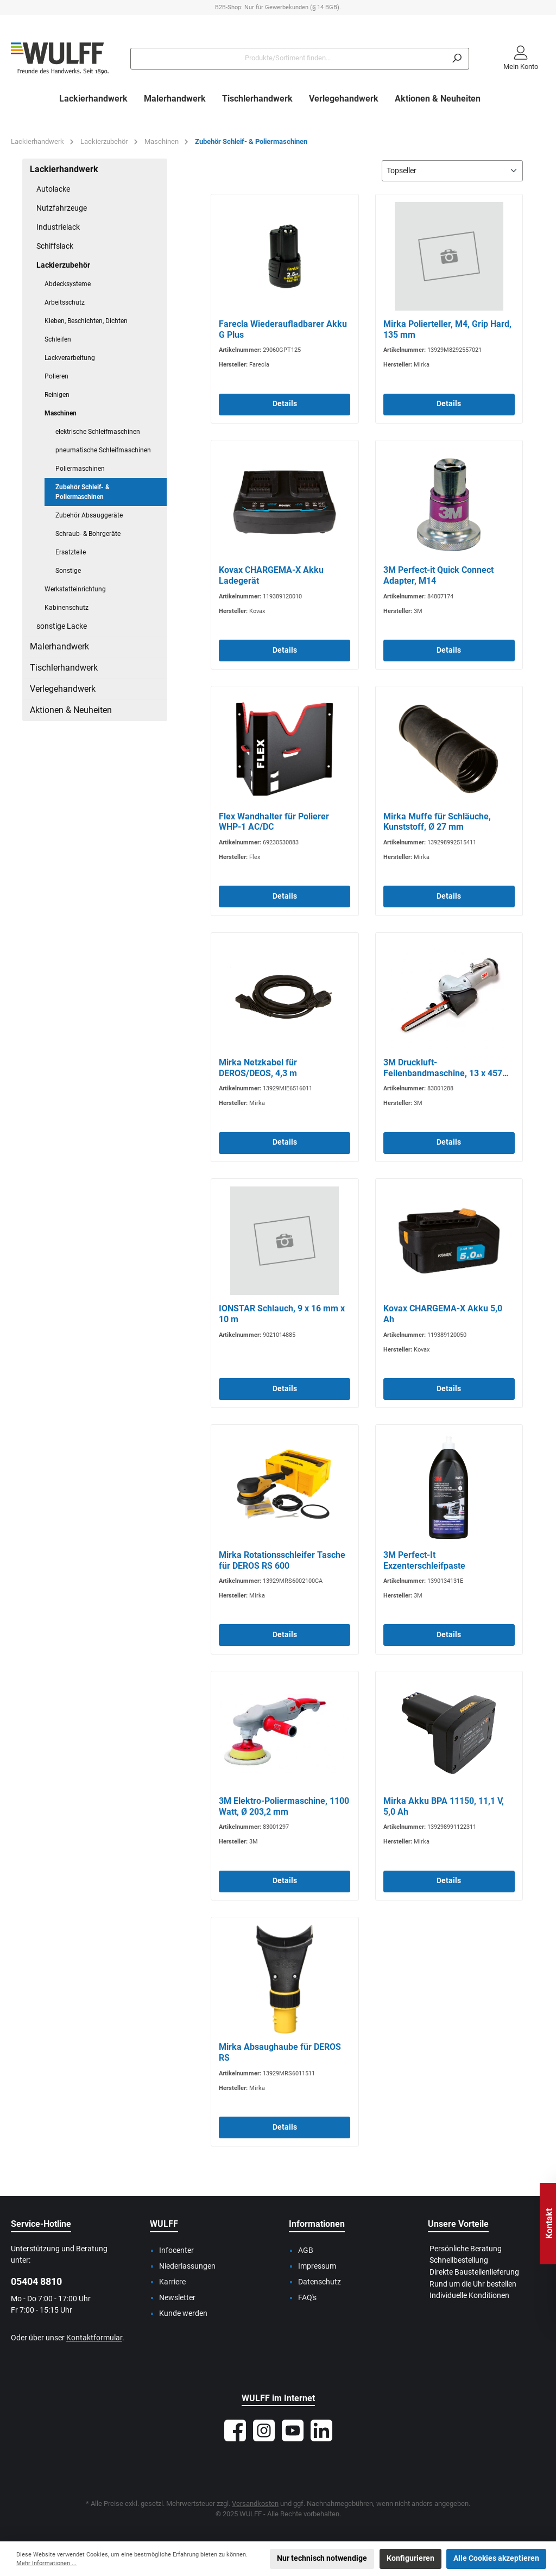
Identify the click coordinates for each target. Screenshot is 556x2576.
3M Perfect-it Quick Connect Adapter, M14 (438, 575)
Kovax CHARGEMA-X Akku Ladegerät (271, 575)
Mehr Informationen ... (46, 2563)
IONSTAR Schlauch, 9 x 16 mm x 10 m (282, 1313)
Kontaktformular (94, 2338)
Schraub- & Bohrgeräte (88, 534)
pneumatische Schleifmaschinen (103, 450)
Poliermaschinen (80, 468)
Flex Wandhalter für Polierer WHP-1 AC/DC (274, 821)
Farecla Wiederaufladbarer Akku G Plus (283, 329)
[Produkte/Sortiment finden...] (287, 59)
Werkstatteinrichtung (75, 589)
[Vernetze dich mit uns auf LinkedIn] (321, 2430)
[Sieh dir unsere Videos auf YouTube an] (292, 2430)
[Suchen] (457, 59)
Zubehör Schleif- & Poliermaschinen (82, 492)
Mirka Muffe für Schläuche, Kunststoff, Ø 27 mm (437, 821)
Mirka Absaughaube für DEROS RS (280, 2052)
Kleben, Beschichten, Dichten (86, 321)
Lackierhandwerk (64, 169)
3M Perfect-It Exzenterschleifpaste (424, 1560)
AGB (305, 2250)
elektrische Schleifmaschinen (97, 431)
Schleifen (58, 339)
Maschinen (61, 413)
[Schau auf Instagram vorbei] (263, 2430)
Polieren (56, 376)
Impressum (317, 2266)
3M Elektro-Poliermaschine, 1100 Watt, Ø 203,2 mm (284, 1806)
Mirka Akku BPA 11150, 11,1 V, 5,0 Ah (443, 1806)
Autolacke (53, 189)
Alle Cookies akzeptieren (496, 2558)
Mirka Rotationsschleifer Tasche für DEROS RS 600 (282, 1560)
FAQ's (307, 2297)
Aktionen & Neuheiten (71, 710)
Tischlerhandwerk (64, 667)
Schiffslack (54, 246)
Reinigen (57, 395)
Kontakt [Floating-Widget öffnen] (549, 2223)
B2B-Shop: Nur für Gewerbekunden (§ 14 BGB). (278, 7)
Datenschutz (319, 2282)
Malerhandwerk (59, 646)
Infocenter (176, 2250)
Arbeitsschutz (65, 302)
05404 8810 (36, 2281)
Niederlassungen (187, 2266)
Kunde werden (183, 2313)
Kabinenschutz (67, 607)
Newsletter (177, 2297)
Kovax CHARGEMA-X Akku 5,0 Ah (442, 1313)
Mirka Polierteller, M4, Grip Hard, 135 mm (447, 329)
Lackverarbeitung (70, 358)
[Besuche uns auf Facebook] (235, 2430)
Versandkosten (255, 2503)
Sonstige (68, 570)
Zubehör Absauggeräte (89, 515)
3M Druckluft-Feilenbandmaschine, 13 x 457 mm (442, 1068)
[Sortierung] (452, 170)
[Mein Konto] (520, 58)
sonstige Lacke (61, 626)
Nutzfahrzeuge (61, 208)
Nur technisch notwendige (322, 2558)
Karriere (172, 2282)
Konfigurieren (410, 2558)
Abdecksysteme (68, 284)
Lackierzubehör (63, 265)
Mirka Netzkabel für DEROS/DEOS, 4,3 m (258, 1067)
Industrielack (58, 227)
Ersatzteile (70, 552)
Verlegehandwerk (63, 689)
